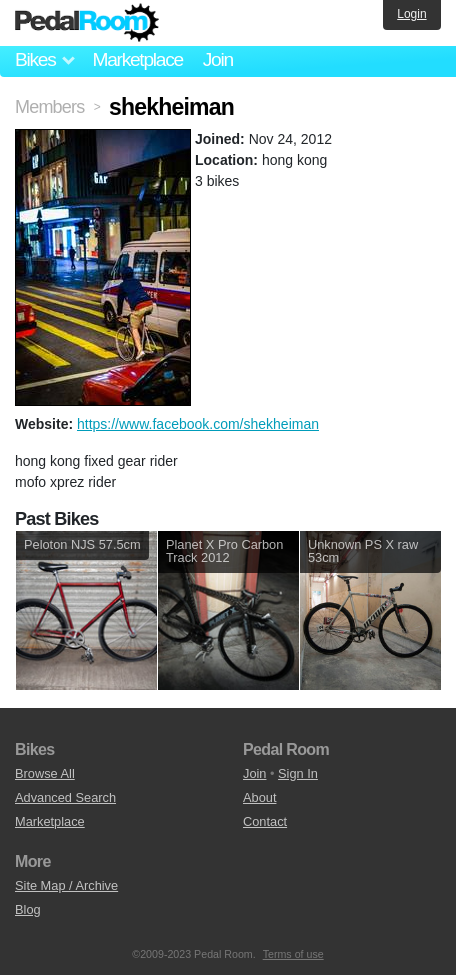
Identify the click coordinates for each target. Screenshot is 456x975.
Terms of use (293, 954)
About (259, 797)
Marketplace (137, 59)
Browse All (45, 773)
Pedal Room (87, 23)
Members (49, 107)
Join (218, 59)
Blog (28, 909)
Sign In (298, 773)
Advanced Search (65, 797)
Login (411, 14)
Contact (265, 821)
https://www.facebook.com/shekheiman (198, 424)
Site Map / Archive (66, 885)
